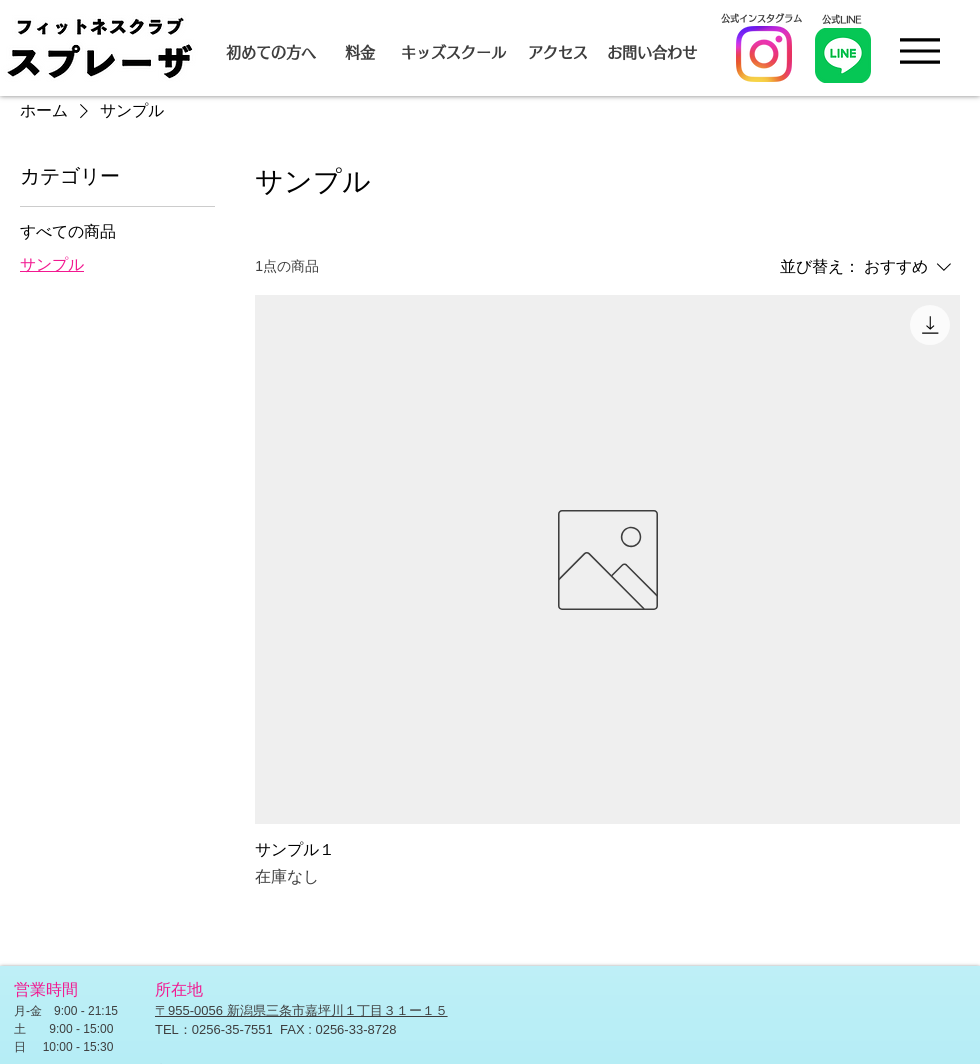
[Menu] (919, 50)
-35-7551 (250, 1029)
